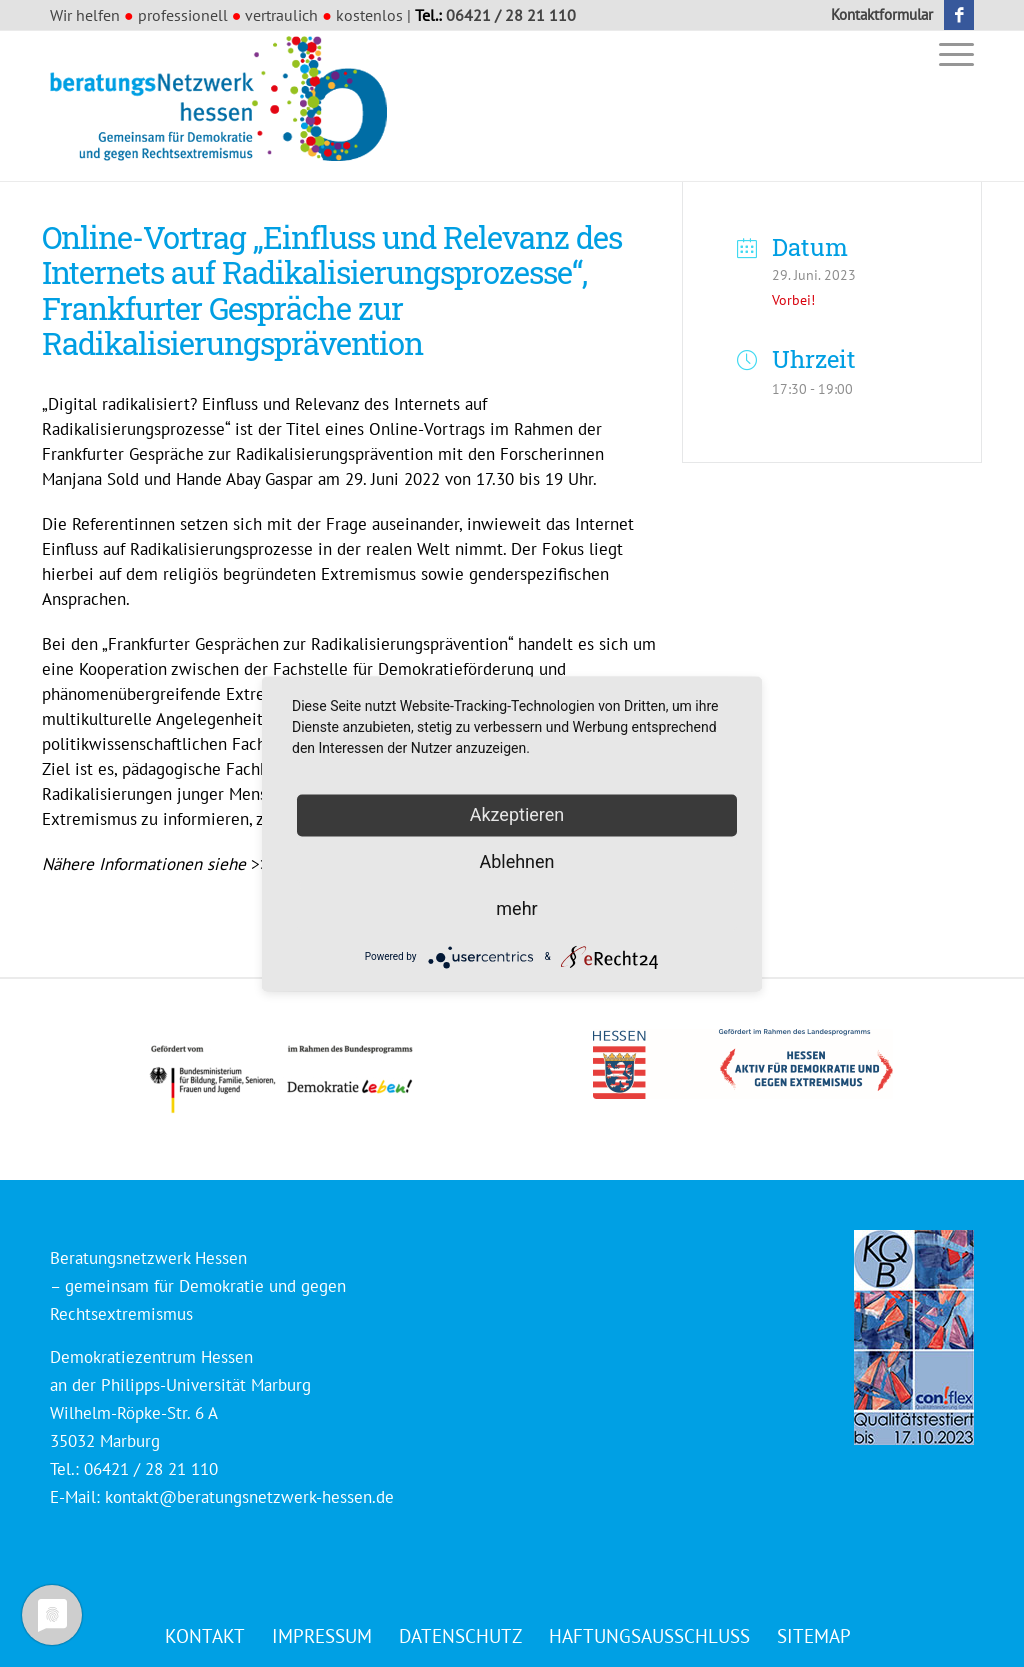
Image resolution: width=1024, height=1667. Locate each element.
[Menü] (950, 53)
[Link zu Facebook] (959, 15)
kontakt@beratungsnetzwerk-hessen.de (249, 1497)
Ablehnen (516, 861)
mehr (516, 908)
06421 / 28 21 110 (511, 15)
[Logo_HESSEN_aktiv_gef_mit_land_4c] (743, 1064)
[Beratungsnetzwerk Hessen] (225, 106)
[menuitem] (877, 15)
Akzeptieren (517, 814)
